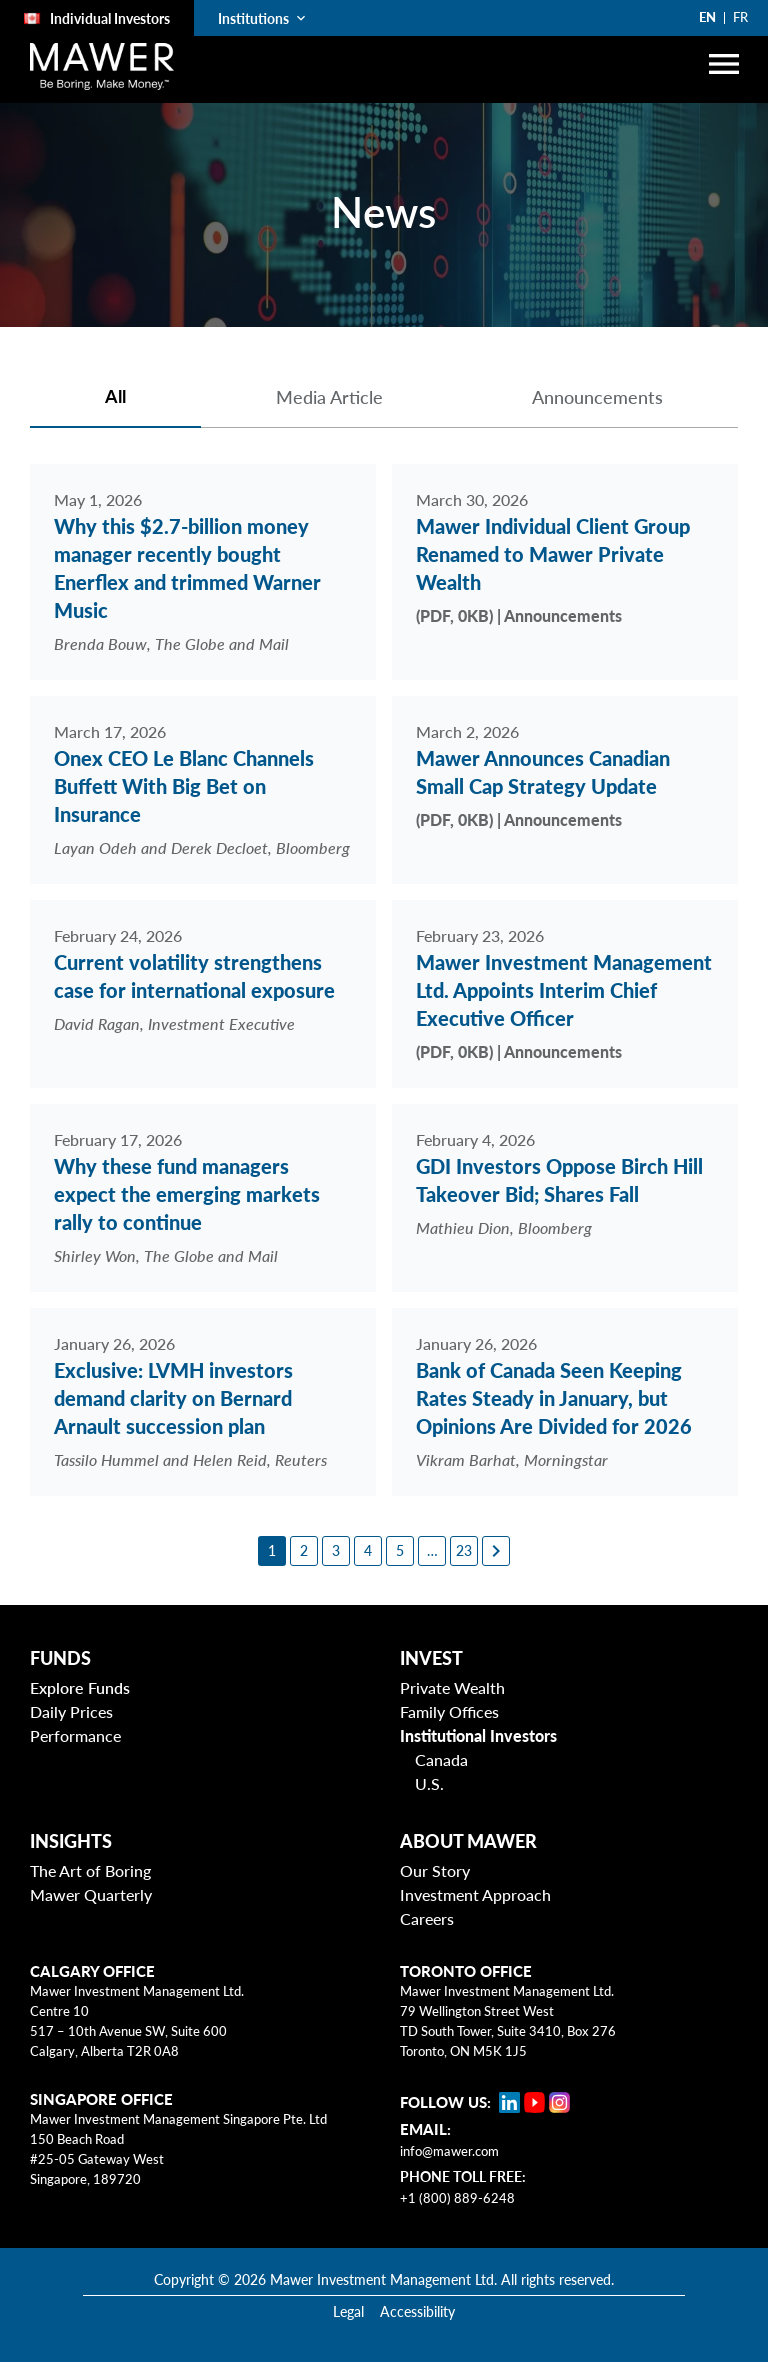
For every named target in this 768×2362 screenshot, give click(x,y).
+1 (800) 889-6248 (457, 2198)
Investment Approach (475, 1894)
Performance (75, 1735)
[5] (400, 1551)
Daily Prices (71, 1711)
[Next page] (496, 1551)
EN (707, 17)
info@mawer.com (449, 2151)
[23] (464, 1551)
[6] (432, 1551)
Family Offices (449, 1711)
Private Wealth (452, 1687)
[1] (272, 1551)
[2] (304, 1551)
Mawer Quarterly (91, 1894)
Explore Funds (80, 1687)
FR (740, 17)
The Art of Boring (90, 1870)
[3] (336, 1551)
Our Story (435, 1870)
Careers (427, 1918)
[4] (368, 1551)
